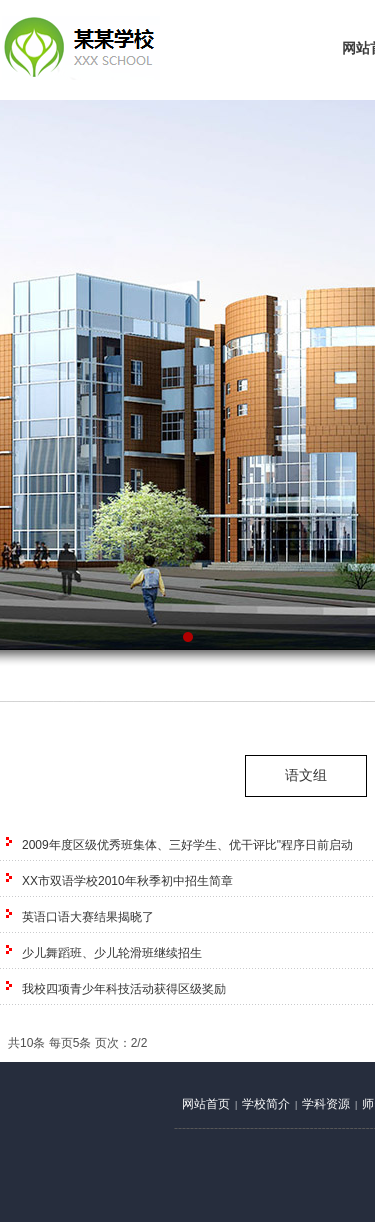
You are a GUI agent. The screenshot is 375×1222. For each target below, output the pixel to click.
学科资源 (326, 1104)
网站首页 (206, 1104)
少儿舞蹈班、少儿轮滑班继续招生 (112, 953)
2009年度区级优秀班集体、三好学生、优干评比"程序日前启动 (187, 845)
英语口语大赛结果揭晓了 (88, 917)
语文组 (306, 775)
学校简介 (266, 1104)
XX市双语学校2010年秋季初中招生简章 (127, 881)
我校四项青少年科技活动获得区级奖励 (124, 989)
